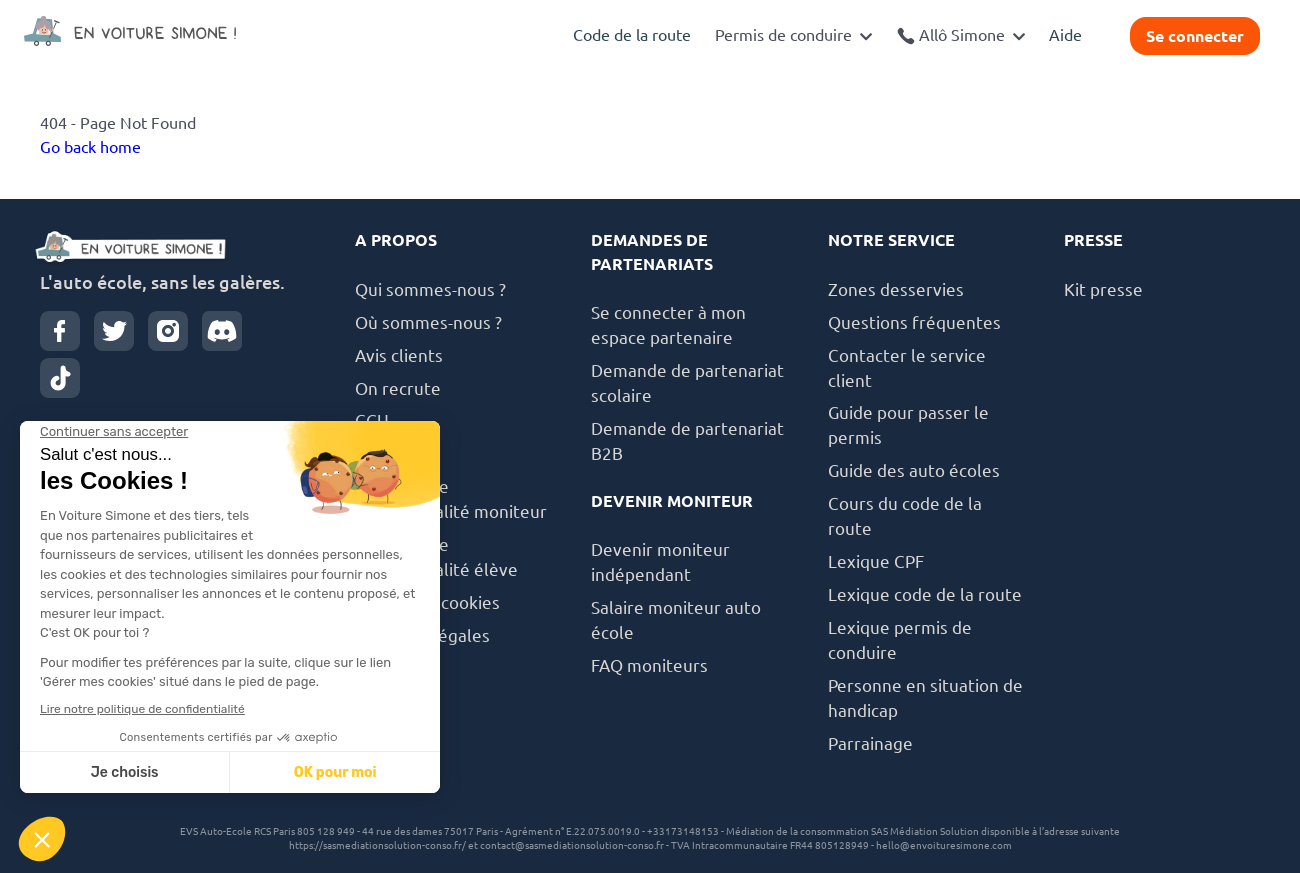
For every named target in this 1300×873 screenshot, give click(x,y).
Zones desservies (896, 289)
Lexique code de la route (925, 594)
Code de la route (632, 35)
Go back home (90, 147)
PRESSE (1093, 240)
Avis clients (399, 355)
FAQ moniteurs (649, 665)
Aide (1065, 35)
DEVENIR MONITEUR (672, 501)
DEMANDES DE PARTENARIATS (652, 252)
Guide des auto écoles (914, 470)
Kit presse (1103, 289)
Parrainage (870, 743)
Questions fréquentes (914, 322)
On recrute (398, 388)
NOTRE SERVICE (891, 240)
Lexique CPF (876, 561)
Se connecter (1195, 36)
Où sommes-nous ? (428, 322)
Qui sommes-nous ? (430, 289)
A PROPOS (396, 240)
